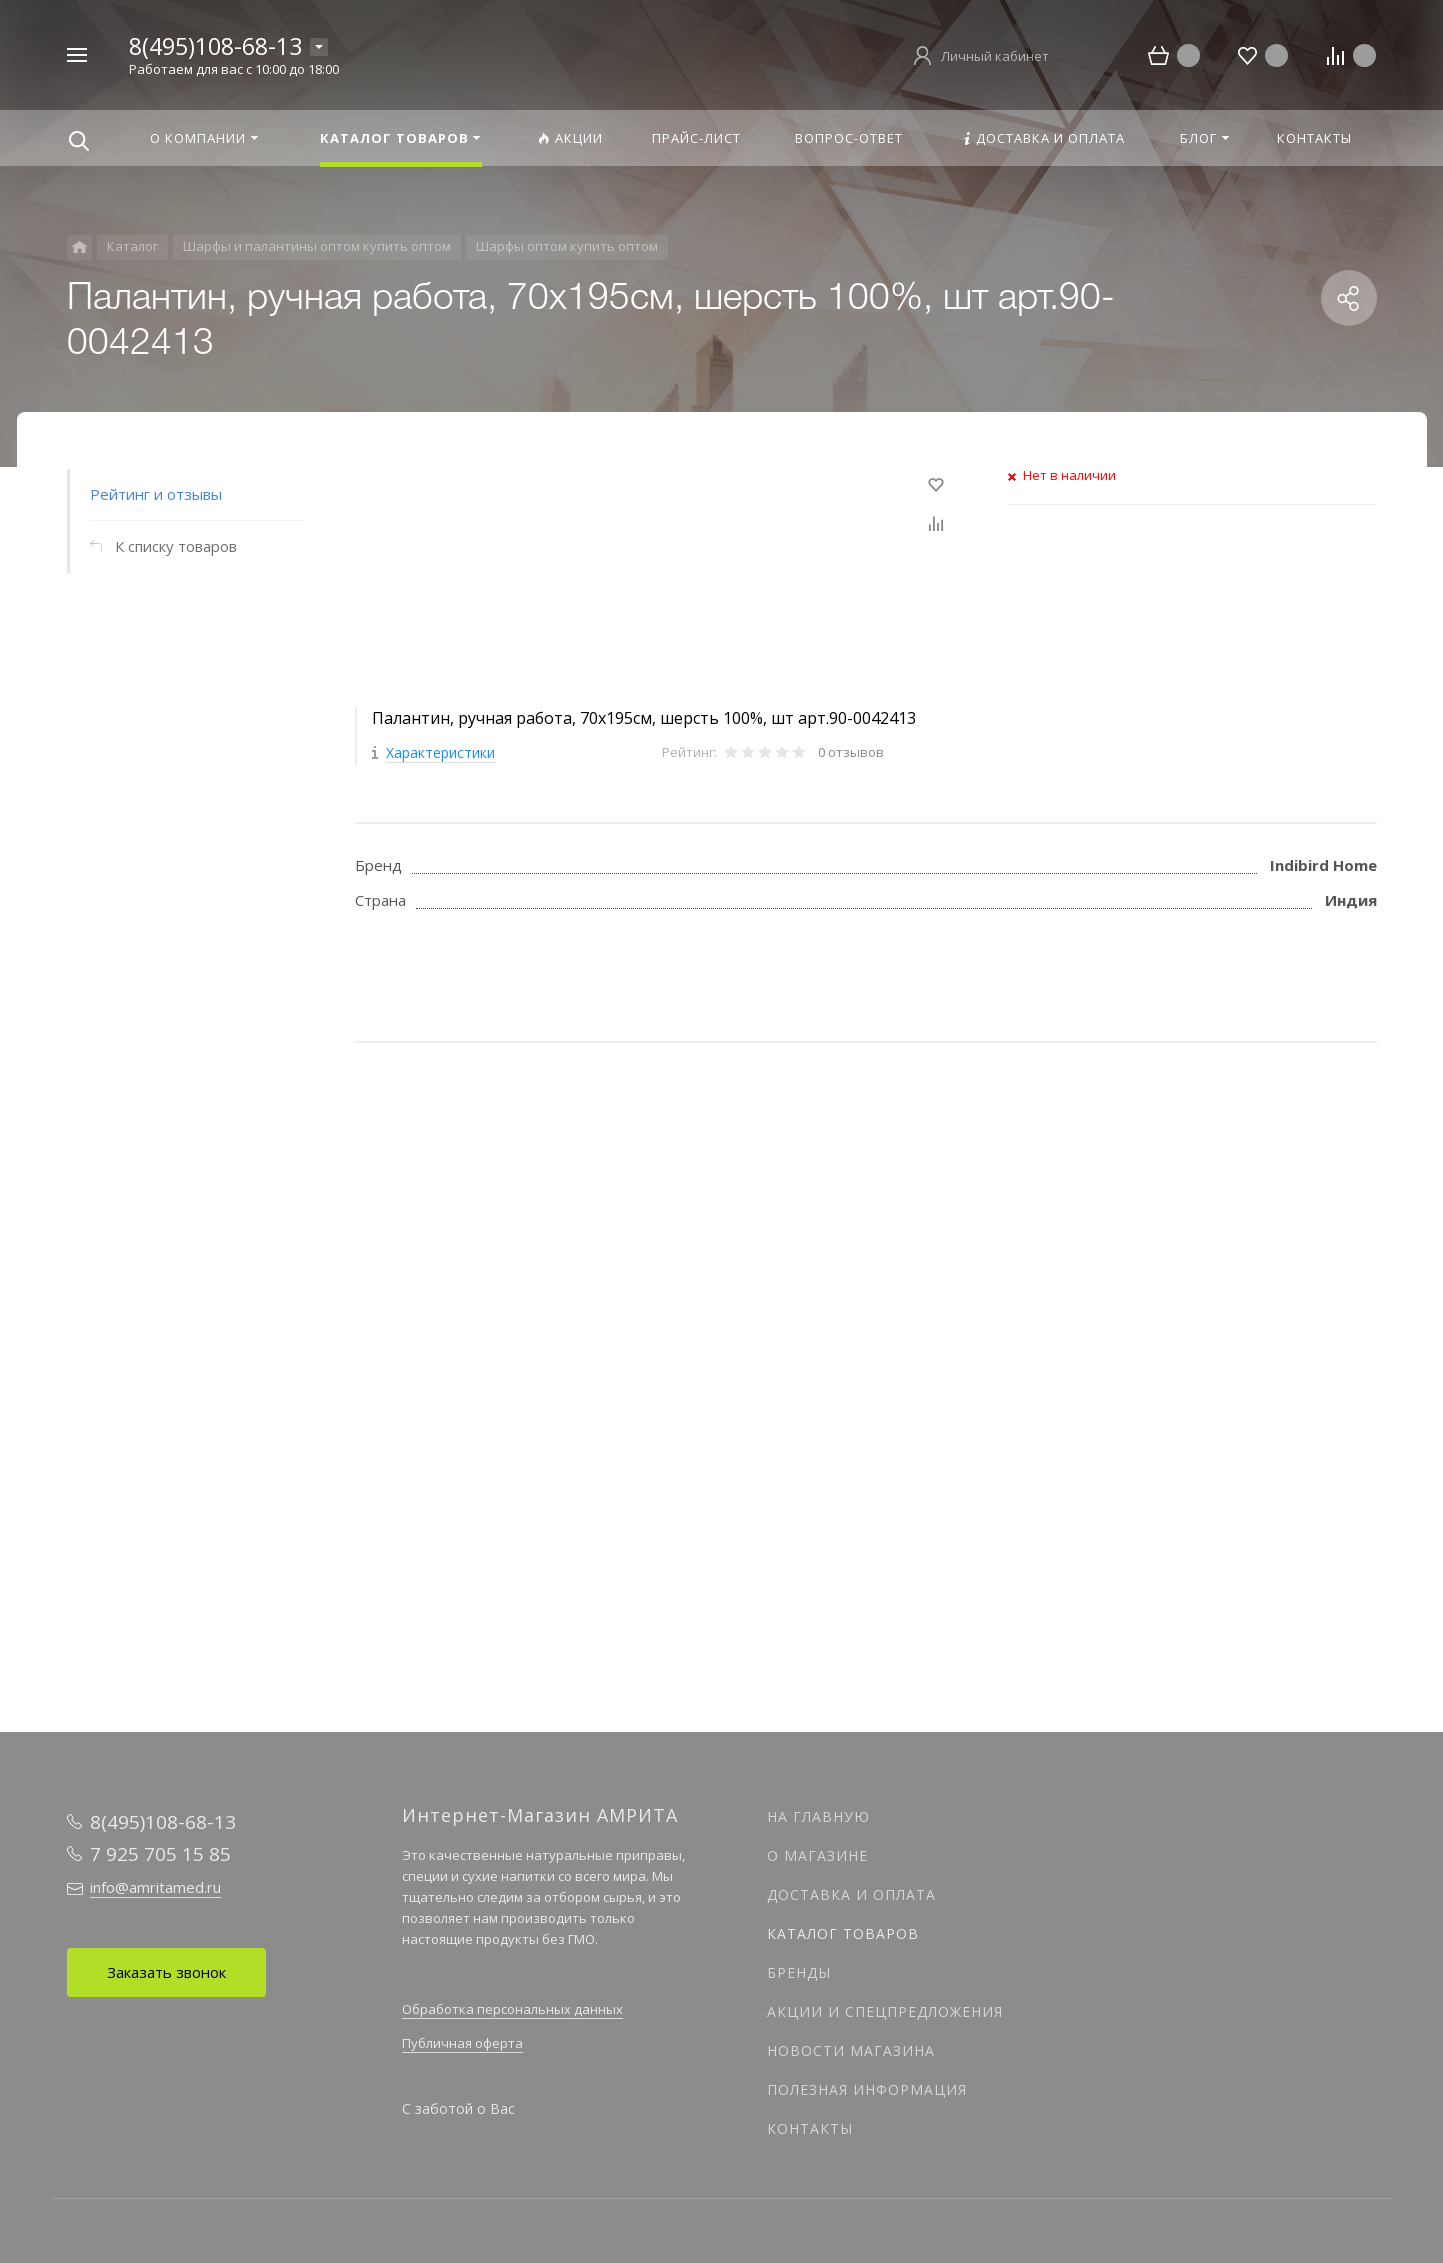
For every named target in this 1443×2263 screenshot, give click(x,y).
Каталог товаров (843, 1933)
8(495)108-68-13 (215, 46)
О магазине (817, 1855)
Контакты (810, 2128)
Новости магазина (851, 2050)
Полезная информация (867, 2089)
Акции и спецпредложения (885, 2011)
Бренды (799, 1972)
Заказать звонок (166, 1972)
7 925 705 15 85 (160, 1854)
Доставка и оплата (851, 1894)
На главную (818, 1816)
